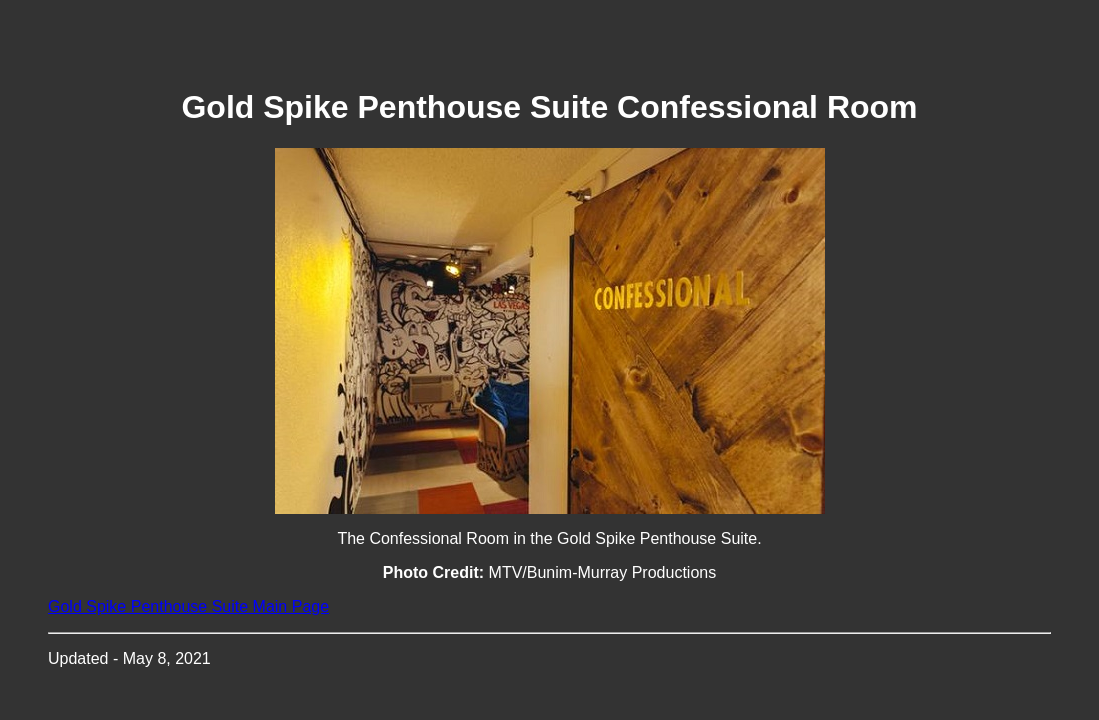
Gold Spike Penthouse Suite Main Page (188, 606)
